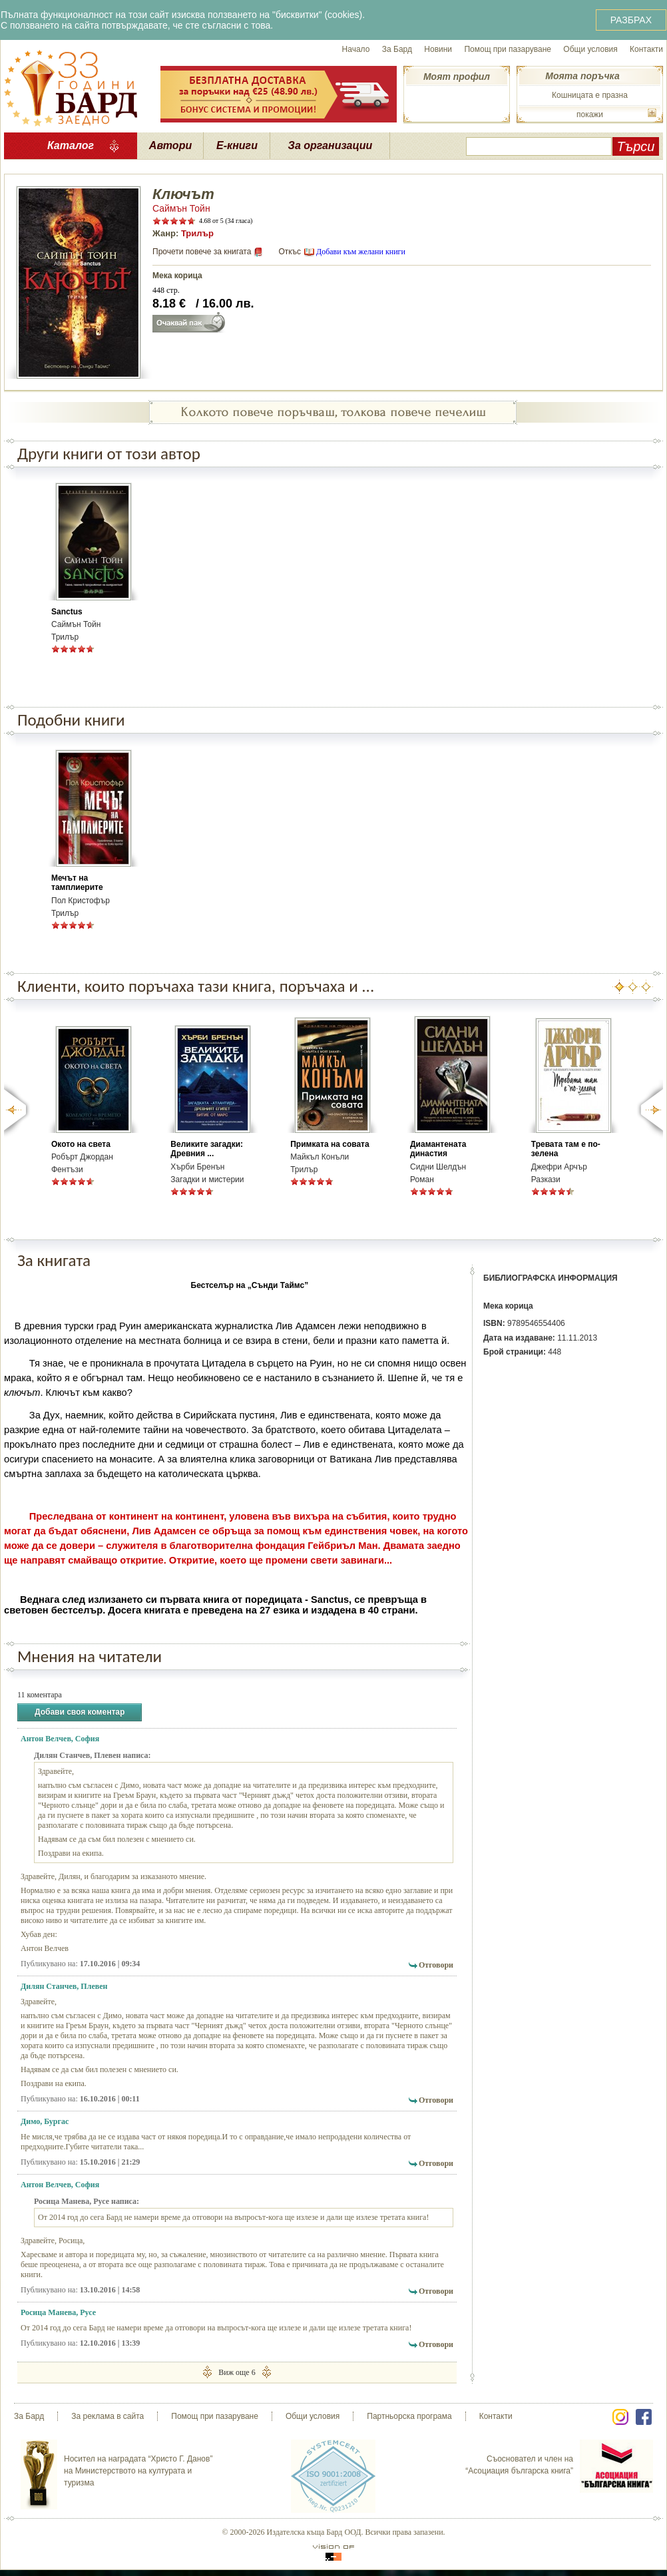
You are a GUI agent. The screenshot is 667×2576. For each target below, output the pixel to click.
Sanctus (67, 611)
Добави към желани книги (360, 251)
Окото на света (81, 1144)
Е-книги (237, 145)
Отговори (436, 1965)
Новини (438, 49)
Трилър (197, 233)
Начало (356, 49)
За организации (330, 145)
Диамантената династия (438, 1149)
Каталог (70, 145)
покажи (589, 114)
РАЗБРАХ (631, 20)
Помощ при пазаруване (507, 49)
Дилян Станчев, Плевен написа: (92, 1755)
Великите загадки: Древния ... (206, 1149)
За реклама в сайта (107, 2416)
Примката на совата (329, 1144)
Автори (170, 145)
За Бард (397, 49)
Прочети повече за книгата (201, 251)
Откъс (289, 251)
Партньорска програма (409, 2416)
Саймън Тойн (181, 208)
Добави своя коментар (79, 1712)
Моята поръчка (582, 76)
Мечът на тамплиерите (77, 882)
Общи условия (590, 49)
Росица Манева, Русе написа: (86, 2201)
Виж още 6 (236, 2372)
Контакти (646, 49)
